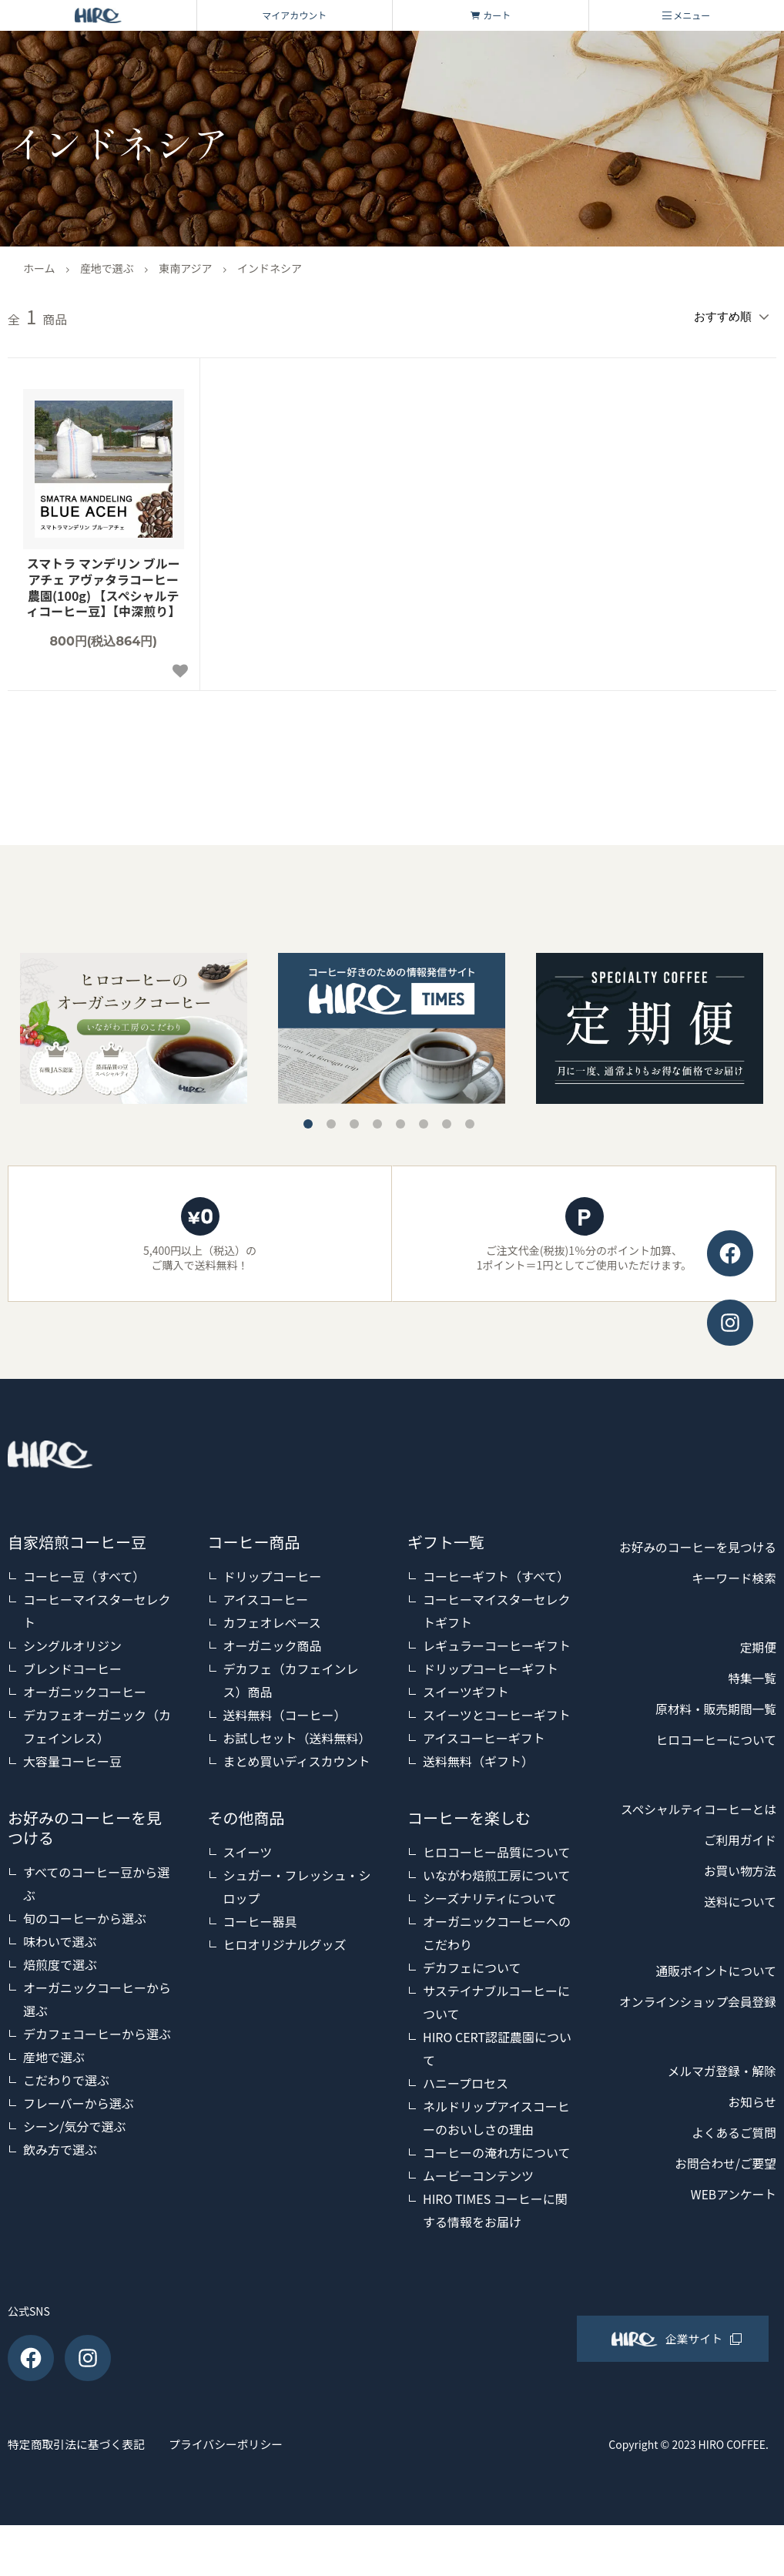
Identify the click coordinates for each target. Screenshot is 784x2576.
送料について (735, 1960)
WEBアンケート (727, 2283)
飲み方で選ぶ (60, 2145)
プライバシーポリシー (270, 2496)
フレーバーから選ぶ (78, 2099)
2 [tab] (331, 1120)
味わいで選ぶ (60, 1937)
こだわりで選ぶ (66, 2076)
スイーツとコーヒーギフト (497, 1711)
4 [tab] (377, 1120)
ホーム (39, 268)
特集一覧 (748, 1706)
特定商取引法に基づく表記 (82, 2496)
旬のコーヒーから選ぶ (84, 1914)
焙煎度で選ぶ (60, 1960)
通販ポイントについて (707, 2029)
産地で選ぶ (107, 268)
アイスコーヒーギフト (484, 1734)
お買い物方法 (734, 1929)
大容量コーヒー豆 (72, 1757)
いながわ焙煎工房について (497, 1871)
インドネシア (269, 268)
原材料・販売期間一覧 (707, 1736)
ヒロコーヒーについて (707, 1767)
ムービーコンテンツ (478, 2171)
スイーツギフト (466, 1688)
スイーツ (248, 1848)
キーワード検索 (727, 1605)
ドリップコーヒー (272, 1572)
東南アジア (185, 268)
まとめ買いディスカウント (296, 1757)
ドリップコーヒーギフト (490, 1664)
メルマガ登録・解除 (714, 2160)
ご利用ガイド (734, 1898)
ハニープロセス (465, 2079)
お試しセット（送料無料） (297, 1734)
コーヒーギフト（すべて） (496, 1572)
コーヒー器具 (260, 1917)
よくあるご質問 (727, 2222)
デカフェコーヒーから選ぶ (97, 2030)
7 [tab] (446, 1120)
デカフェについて (472, 1963)
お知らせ (748, 2191)
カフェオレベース (272, 1618)
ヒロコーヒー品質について (497, 1848)
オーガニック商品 (272, 1641)
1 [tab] (308, 1120)
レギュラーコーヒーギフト (497, 1641)
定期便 (755, 1675)
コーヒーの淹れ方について (497, 2148)
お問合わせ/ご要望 (718, 2252)
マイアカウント (294, 15)
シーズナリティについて (490, 1894)
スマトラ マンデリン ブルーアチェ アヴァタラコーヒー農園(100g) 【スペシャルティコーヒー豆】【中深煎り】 (103, 583)
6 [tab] (423, 1120)
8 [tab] (469, 1120)
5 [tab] (400, 1120)
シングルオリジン (72, 1641)
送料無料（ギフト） (478, 1757)
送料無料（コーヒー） (285, 1711)
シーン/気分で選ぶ (74, 2122)
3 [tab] (354, 1120)
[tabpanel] (391, 1025)
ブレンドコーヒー (72, 1664)
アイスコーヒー (266, 1595)
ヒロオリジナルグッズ (285, 1940)
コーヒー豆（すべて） (84, 1572)
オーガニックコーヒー (84, 1688)
